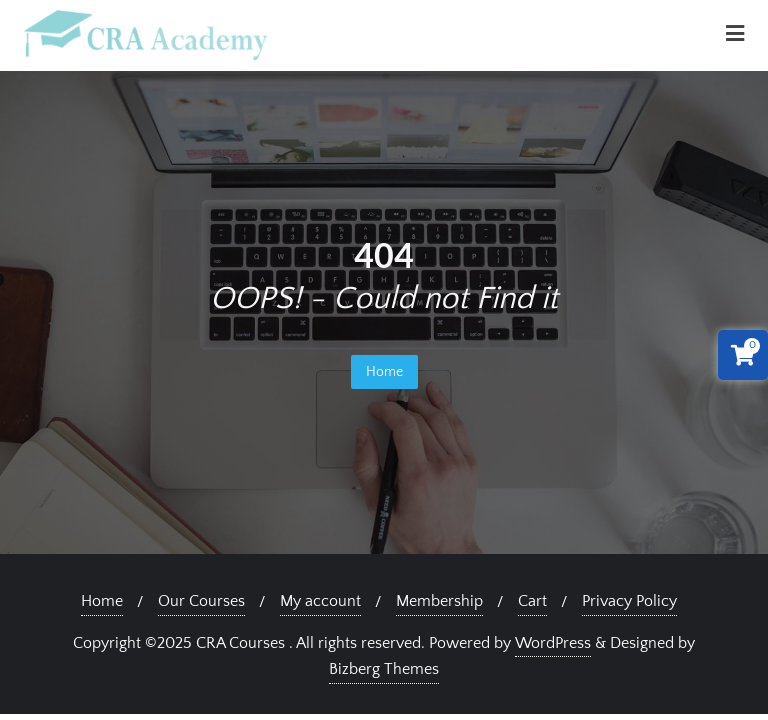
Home (384, 372)
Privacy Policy (629, 601)
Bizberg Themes (384, 669)
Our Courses (201, 601)
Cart (532, 601)
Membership (439, 601)
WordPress (553, 643)
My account (320, 601)
